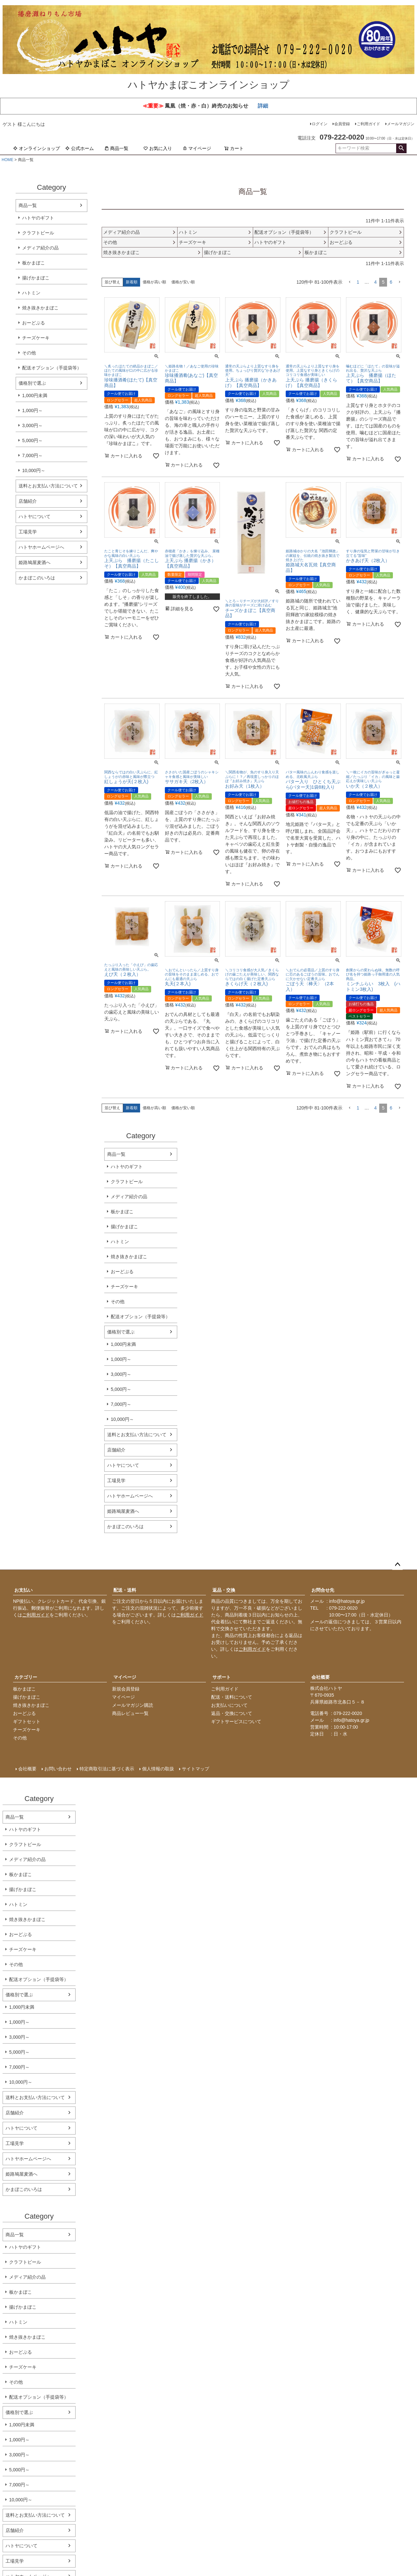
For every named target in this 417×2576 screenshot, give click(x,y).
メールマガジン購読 (132, 1705)
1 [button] (358, 282)
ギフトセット (26, 1721)
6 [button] (391, 282)
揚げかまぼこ (36, 277)
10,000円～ (33, 470)
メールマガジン (400, 124)
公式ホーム (79, 148)
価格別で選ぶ (32, 383)
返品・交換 (223, 1590)
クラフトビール (38, 232)
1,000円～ (32, 410)
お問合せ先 (322, 1590)
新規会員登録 (125, 1688)
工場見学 (28, 531)
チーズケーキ (36, 337)
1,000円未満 (34, 395)
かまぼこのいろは (37, 577)
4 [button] (375, 282)
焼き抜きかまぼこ (40, 307)
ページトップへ (397, 1564)
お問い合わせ (58, 1768)
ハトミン (31, 292)
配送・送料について (231, 1697)
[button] (349, 282)
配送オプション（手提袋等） (51, 367)
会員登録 (342, 124)
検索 (401, 148)
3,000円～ (32, 425)
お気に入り (157, 148)
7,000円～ (32, 455)
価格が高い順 (154, 282)
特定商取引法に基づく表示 (106, 1768)
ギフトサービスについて (236, 1721)
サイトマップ (195, 1768)
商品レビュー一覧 (130, 1713)
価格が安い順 (183, 282)
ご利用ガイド (368, 124)
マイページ (196, 148)
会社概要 (320, 1677)
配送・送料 (124, 1590)
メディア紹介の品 (40, 247)
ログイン (319, 124)
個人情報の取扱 (158, 1768)
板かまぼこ (33, 262)
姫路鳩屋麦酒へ (34, 562)
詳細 (263, 106)
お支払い (23, 1590)
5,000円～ (32, 440)
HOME (7, 159)
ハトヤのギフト (38, 217)
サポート (221, 1677)
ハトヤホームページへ (41, 547)
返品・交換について (231, 1713)
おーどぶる (33, 322)
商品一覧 (116, 148)
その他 (29, 352)
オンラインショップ (36, 148)
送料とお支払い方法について (48, 485)
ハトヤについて (34, 516)
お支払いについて (229, 1705)
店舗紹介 (28, 501)
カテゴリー (25, 1677)
